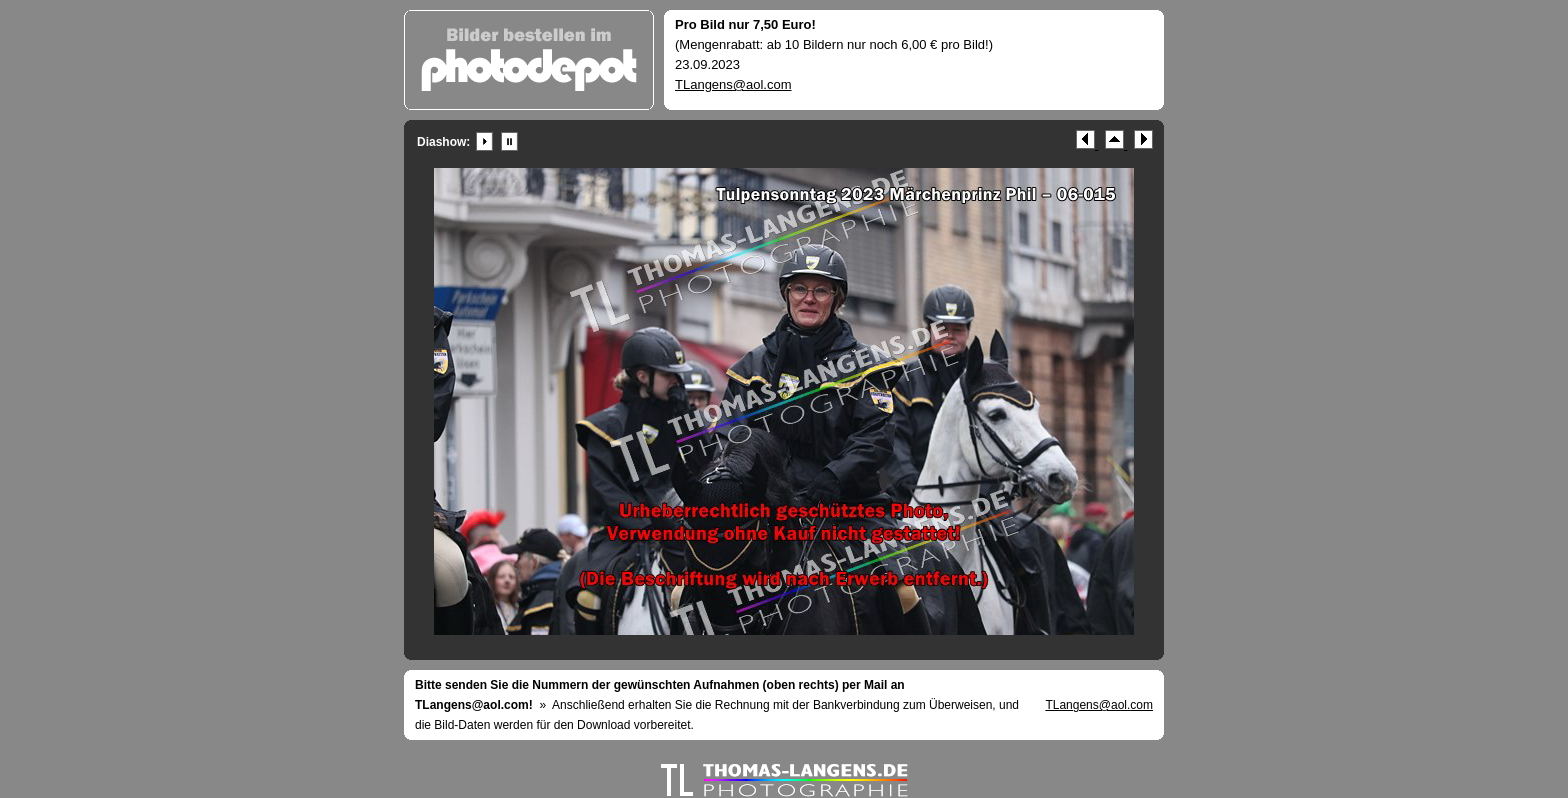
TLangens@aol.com (733, 84)
